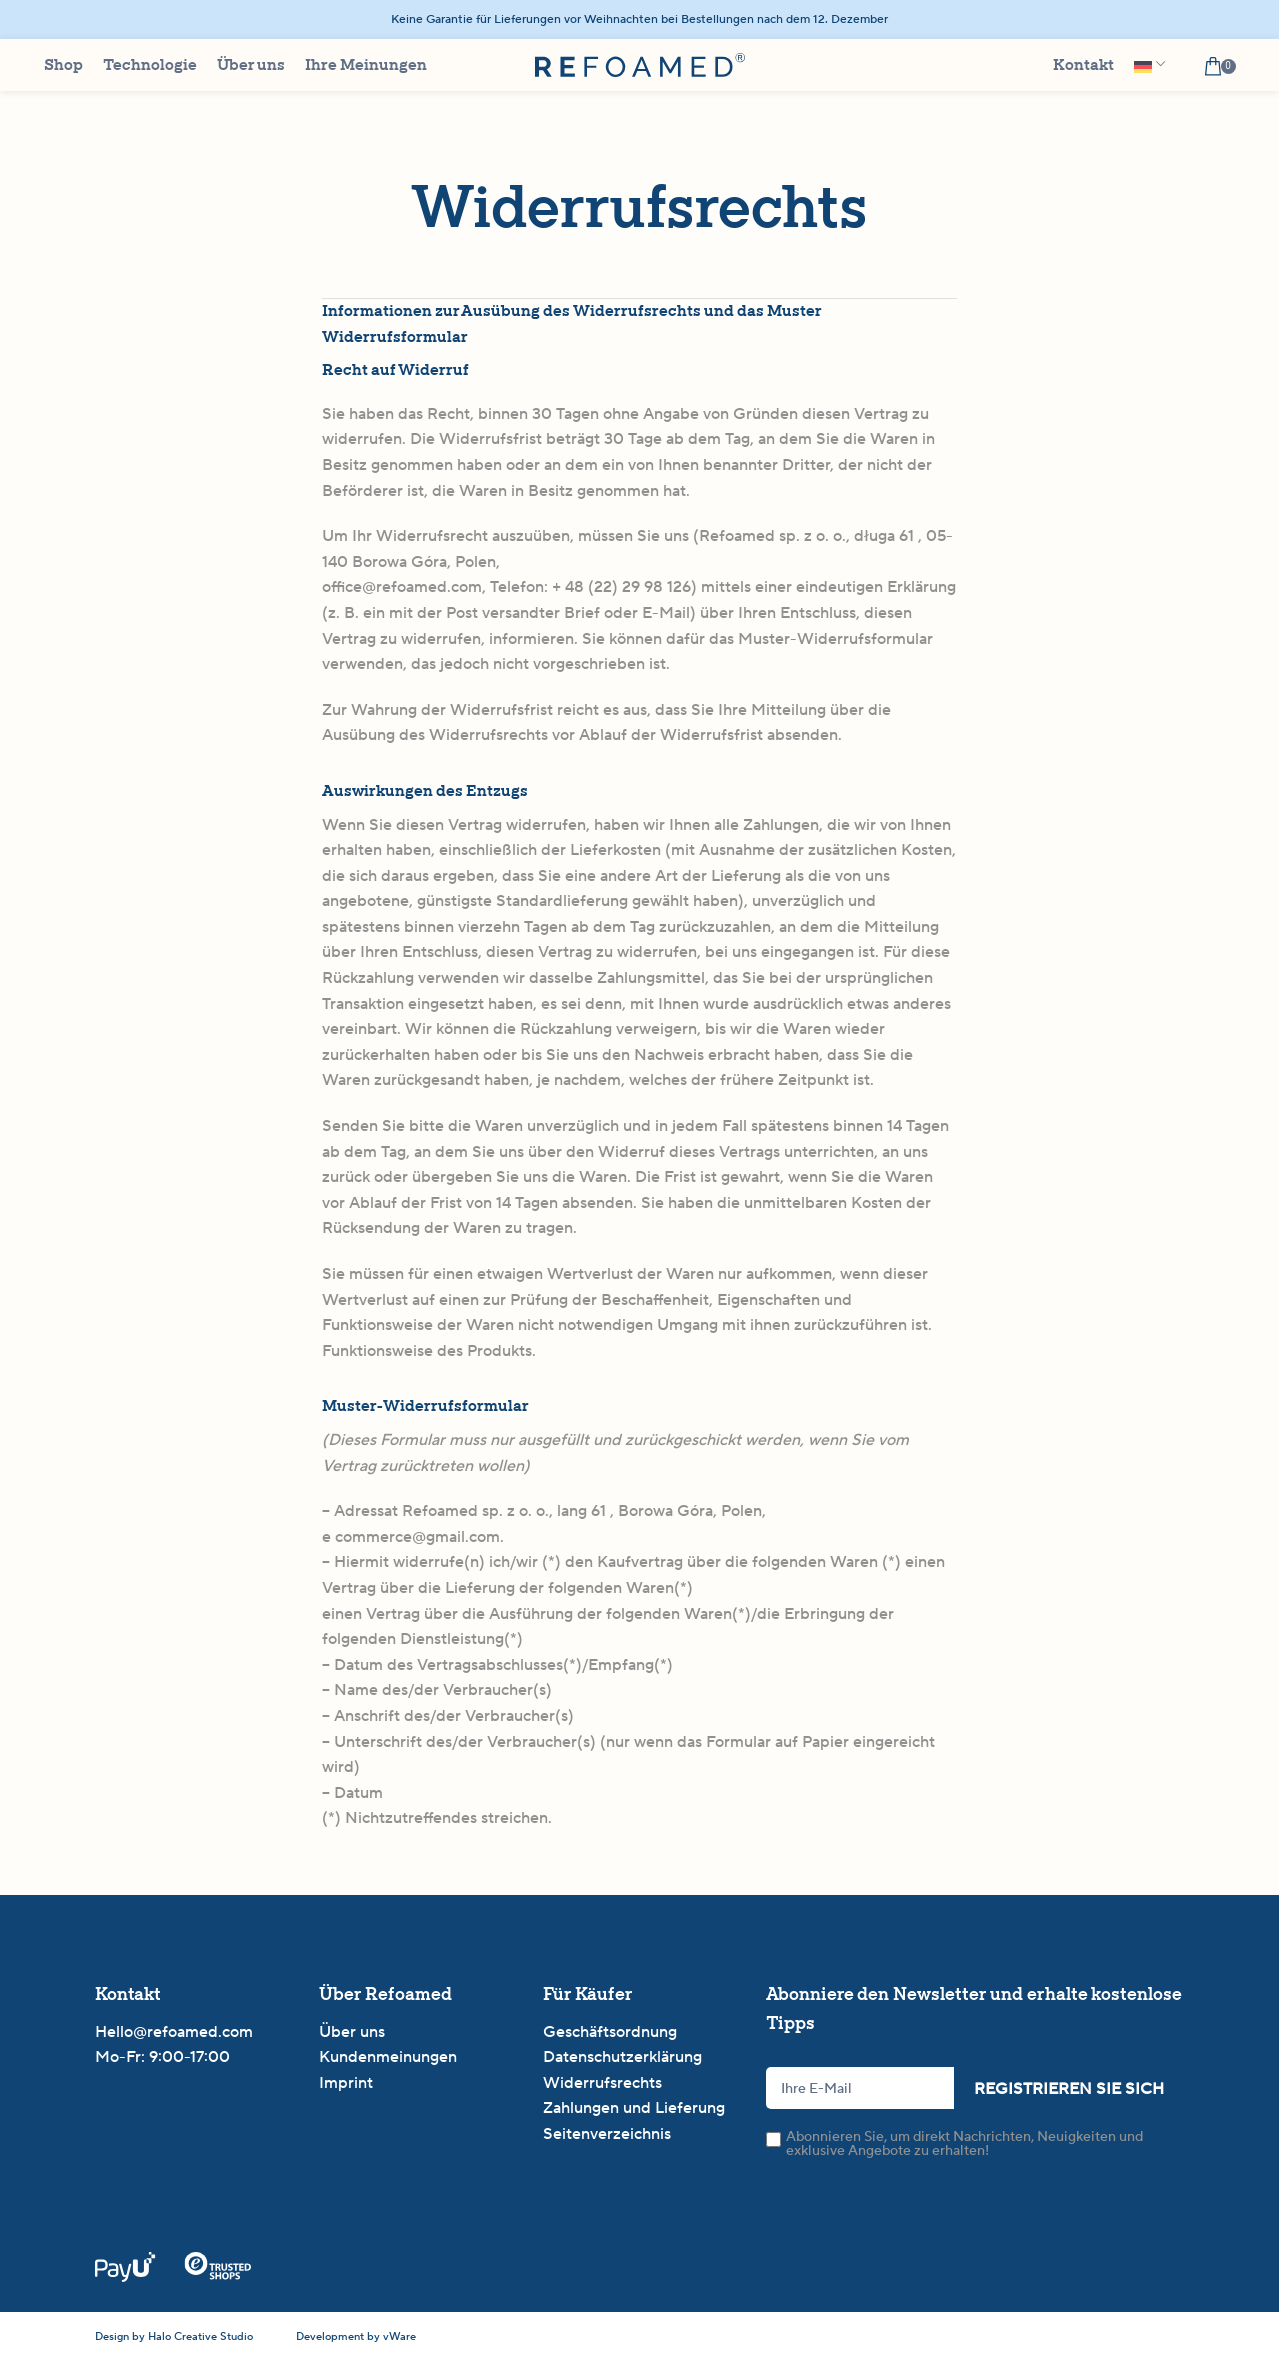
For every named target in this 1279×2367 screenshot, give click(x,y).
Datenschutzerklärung (622, 2065)
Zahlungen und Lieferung (634, 2116)
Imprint (346, 2091)
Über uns (352, 2040)
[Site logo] (640, 68)
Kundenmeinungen (388, 2065)
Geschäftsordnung (610, 2040)
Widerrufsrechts (602, 2091)
